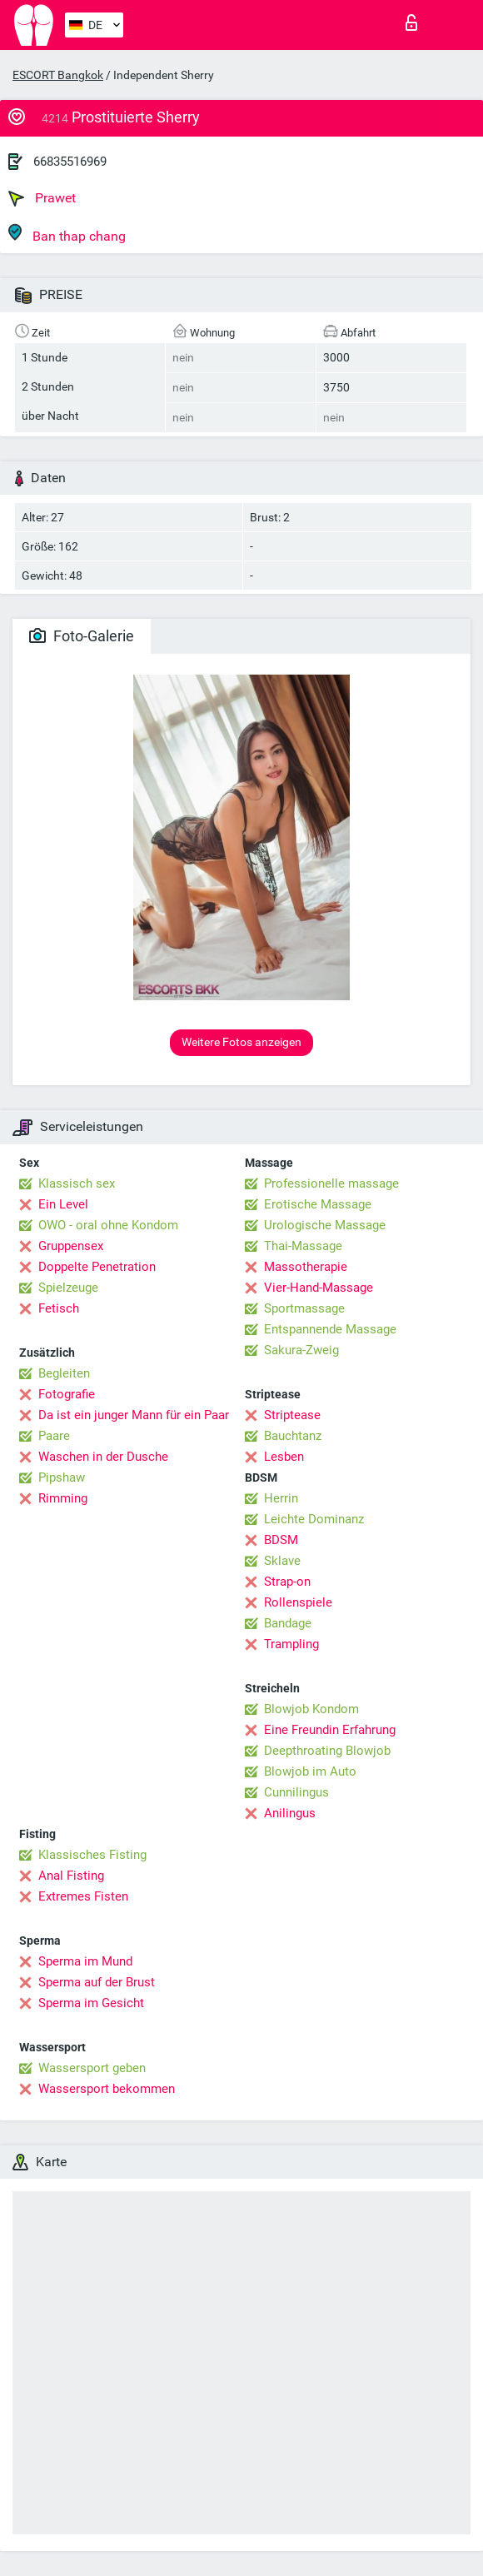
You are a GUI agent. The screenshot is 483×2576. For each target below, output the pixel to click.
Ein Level (63, 1204)
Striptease (292, 1415)
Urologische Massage (325, 1225)
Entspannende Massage (330, 1329)
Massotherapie (305, 1266)
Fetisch (58, 1308)
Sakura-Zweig (301, 1350)
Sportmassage (304, 1308)
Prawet (42, 198)
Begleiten (64, 1373)
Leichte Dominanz (314, 1519)
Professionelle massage (331, 1183)
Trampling (291, 1644)
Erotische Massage (317, 1204)
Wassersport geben (92, 2067)
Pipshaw (61, 1477)
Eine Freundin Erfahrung (330, 1729)
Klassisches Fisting (92, 1854)
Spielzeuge (68, 1287)
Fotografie (66, 1394)
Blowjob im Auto (310, 1771)
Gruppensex (70, 1245)
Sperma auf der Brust (96, 1982)
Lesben (284, 1456)
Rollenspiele (298, 1602)
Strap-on (287, 1581)
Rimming (62, 1498)
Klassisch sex (76, 1183)
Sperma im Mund (85, 1961)
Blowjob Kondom (311, 1709)
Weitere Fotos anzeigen (241, 1042)
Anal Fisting (71, 1875)
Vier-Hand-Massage (318, 1287)
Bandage (287, 1623)
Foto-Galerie (81, 636)
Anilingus (290, 1813)
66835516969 (70, 161)
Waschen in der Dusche (103, 1456)
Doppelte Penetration (97, 1266)
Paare (54, 1435)
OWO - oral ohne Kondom (108, 1225)
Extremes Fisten (83, 1896)
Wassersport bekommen (106, 2088)
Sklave (282, 1560)
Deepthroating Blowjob (327, 1750)
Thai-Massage (303, 1245)
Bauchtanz (292, 1435)
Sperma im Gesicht (91, 2003)
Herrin (281, 1498)
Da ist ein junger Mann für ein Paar (133, 1415)
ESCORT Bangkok (57, 75)
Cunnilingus (296, 1792)
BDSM (281, 1539)
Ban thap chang (67, 233)
